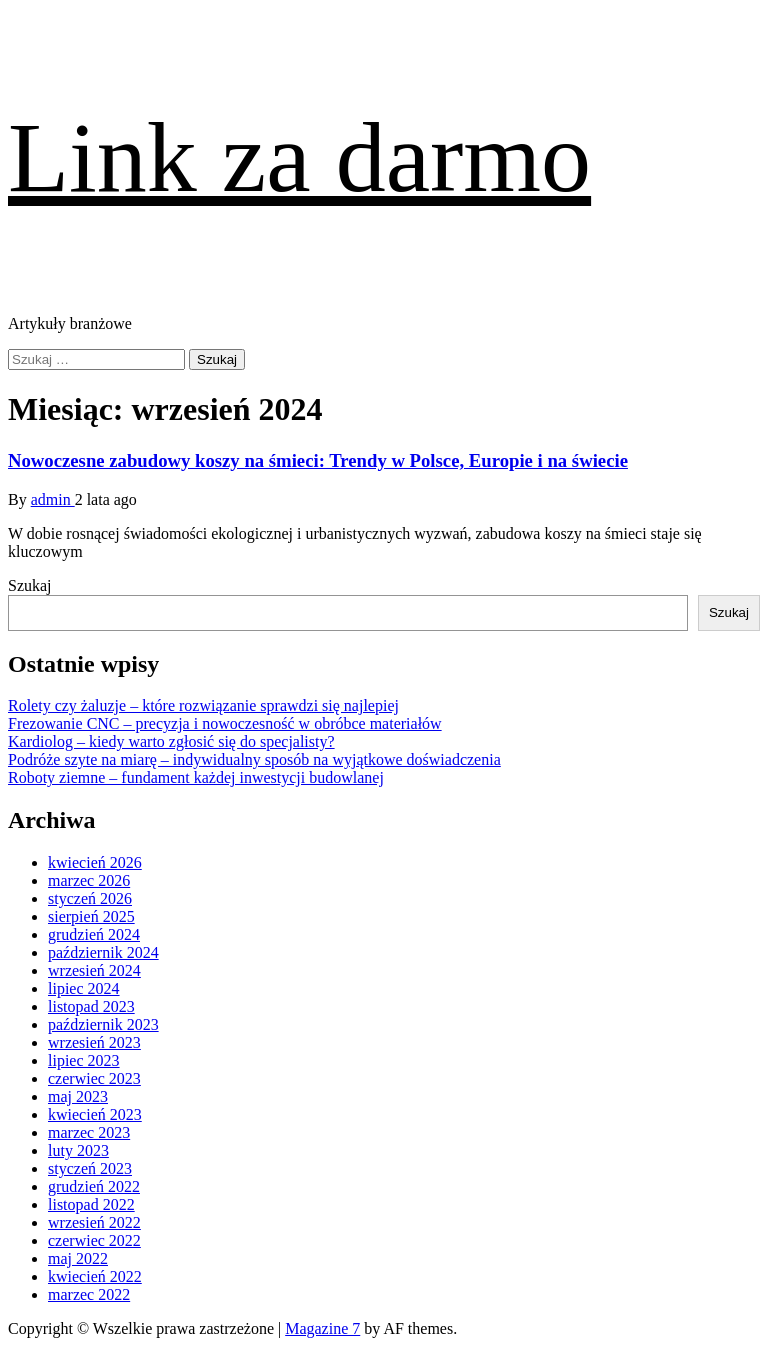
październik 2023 (103, 1024)
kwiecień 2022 (95, 1276)
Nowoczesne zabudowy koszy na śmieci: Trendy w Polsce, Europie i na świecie (318, 460)
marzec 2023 (89, 1132)
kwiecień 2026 (95, 862)
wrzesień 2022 (94, 1222)
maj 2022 (78, 1258)
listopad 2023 (91, 1006)
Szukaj (30, 585)
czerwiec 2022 (94, 1240)
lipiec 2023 (84, 1060)
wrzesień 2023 (94, 1042)
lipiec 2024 (84, 988)
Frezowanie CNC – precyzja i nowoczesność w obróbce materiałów (225, 723)
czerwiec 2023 (94, 1078)
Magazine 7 (322, 1328)
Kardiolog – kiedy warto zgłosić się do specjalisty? (171, 741)
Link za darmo (299, 157)
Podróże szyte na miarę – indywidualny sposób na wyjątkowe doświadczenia (254, 759)
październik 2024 (103, 952)
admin (53, 499)
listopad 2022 (91, 1204)
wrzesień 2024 (94, 970)
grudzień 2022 (94, 1186)
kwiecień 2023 (95, 1114)
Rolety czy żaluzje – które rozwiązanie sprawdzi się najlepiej (203, 705)
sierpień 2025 (91, 916)
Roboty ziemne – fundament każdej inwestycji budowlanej (196, 777)
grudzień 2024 (94, 934)
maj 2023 (78, 1096)
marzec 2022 (89, 1294)
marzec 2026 (89, 880)
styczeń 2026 (90, 898)
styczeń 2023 (90, 1168)
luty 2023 (78, 1150)
